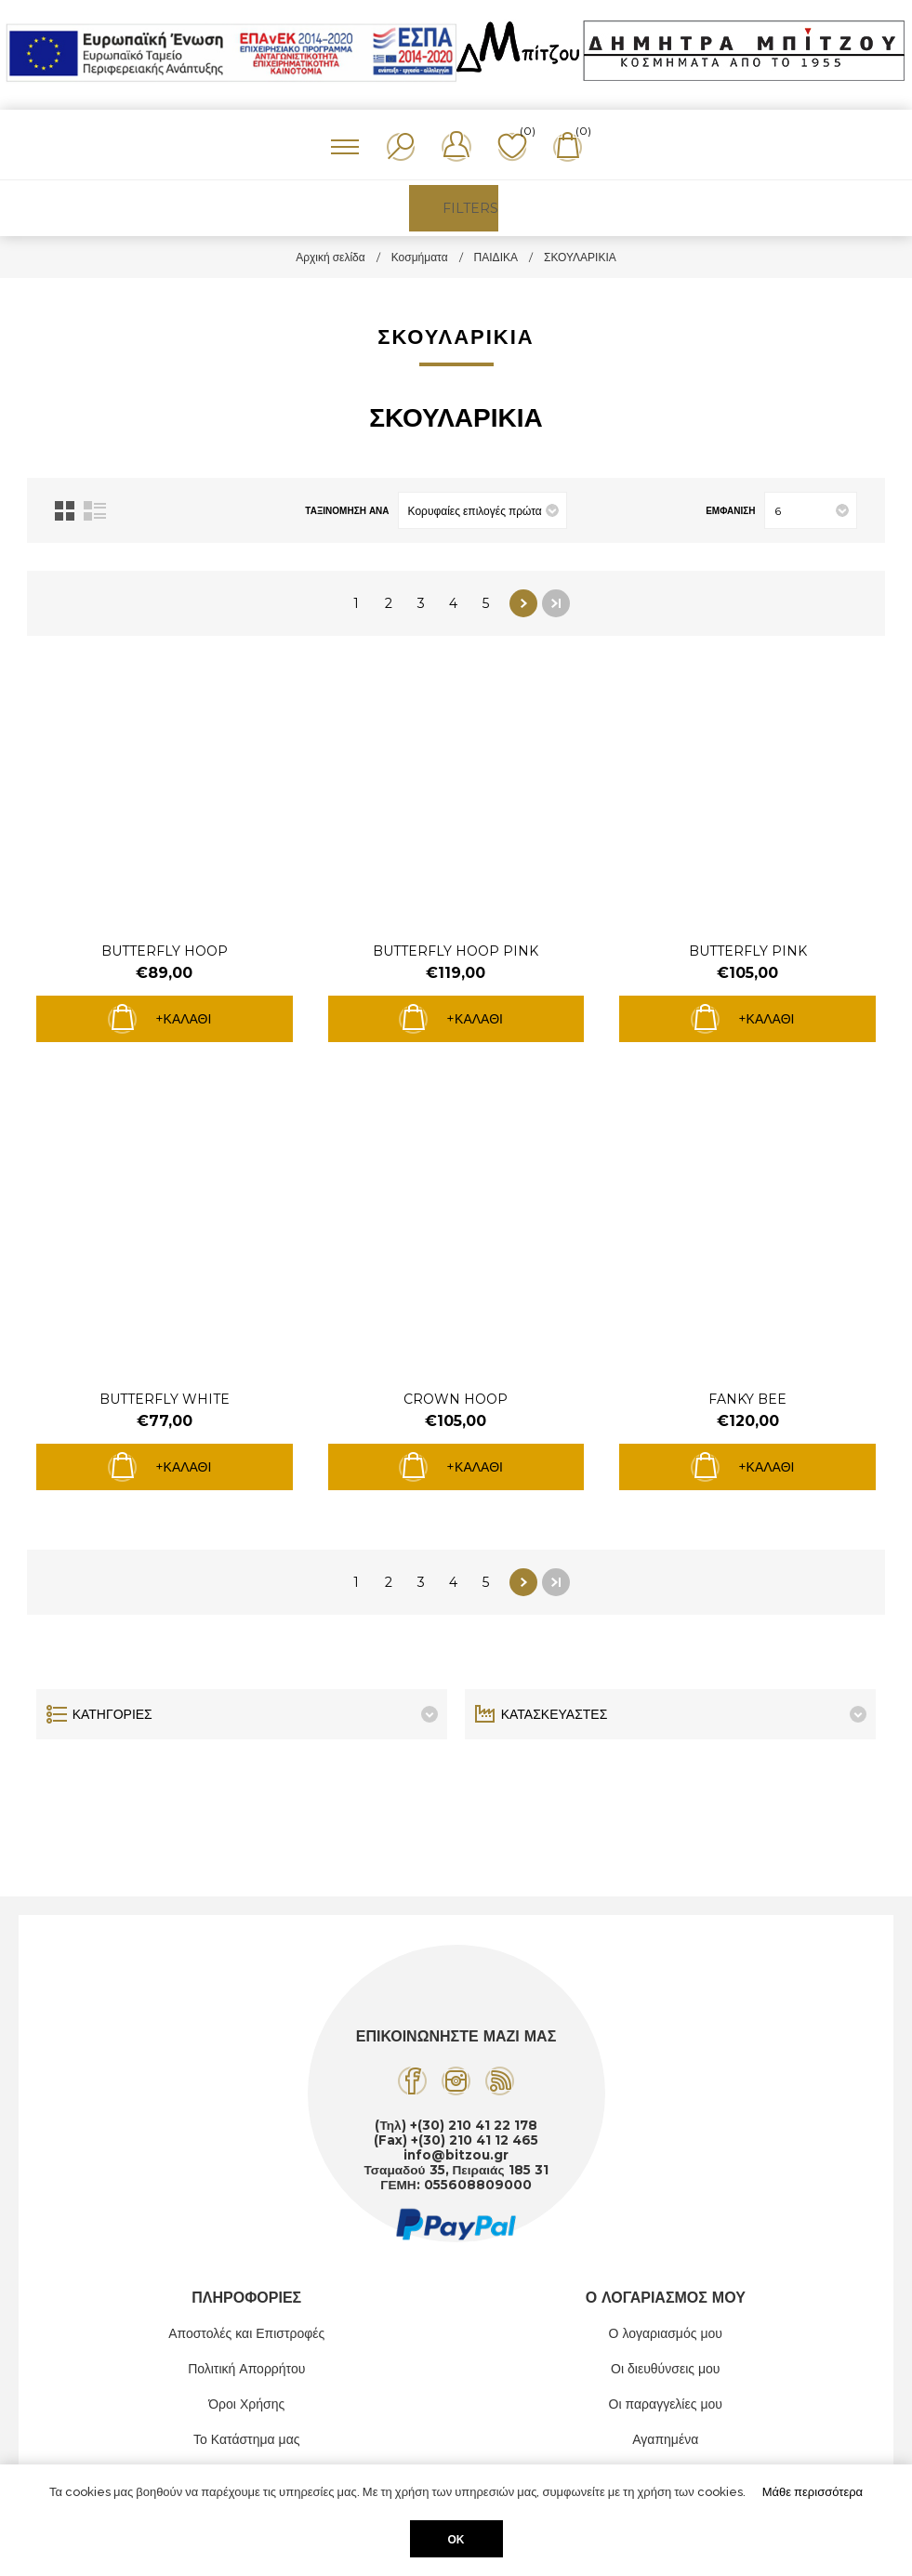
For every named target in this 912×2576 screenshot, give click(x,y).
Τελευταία (556, 603)
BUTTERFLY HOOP (164, 951)
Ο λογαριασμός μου (665, 2333)
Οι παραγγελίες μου (665, 2404)
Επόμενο (523, 603)
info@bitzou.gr (456, 2154)
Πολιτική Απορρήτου (246, 2368)
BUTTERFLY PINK (748, 951)
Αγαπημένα (665, 2439)
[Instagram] (456, 2081)
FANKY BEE (747, 1399)
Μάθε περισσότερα (812, 2492)
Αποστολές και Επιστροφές (246, 2333)
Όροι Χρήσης (246, 2404)
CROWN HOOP (455, 1399)
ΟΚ (456, 2539)
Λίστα (95, 511)
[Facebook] (412, 2081)
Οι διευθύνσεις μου (665, 2368)
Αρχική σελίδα (330, 257)
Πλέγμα (64, 511)
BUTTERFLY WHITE (164, 1399)
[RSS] (499, 2081)
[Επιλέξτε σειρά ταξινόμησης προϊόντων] (482, 510)
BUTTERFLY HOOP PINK (455, 951)
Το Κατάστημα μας (246, 2439)
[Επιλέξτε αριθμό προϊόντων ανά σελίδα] (810, 510)
